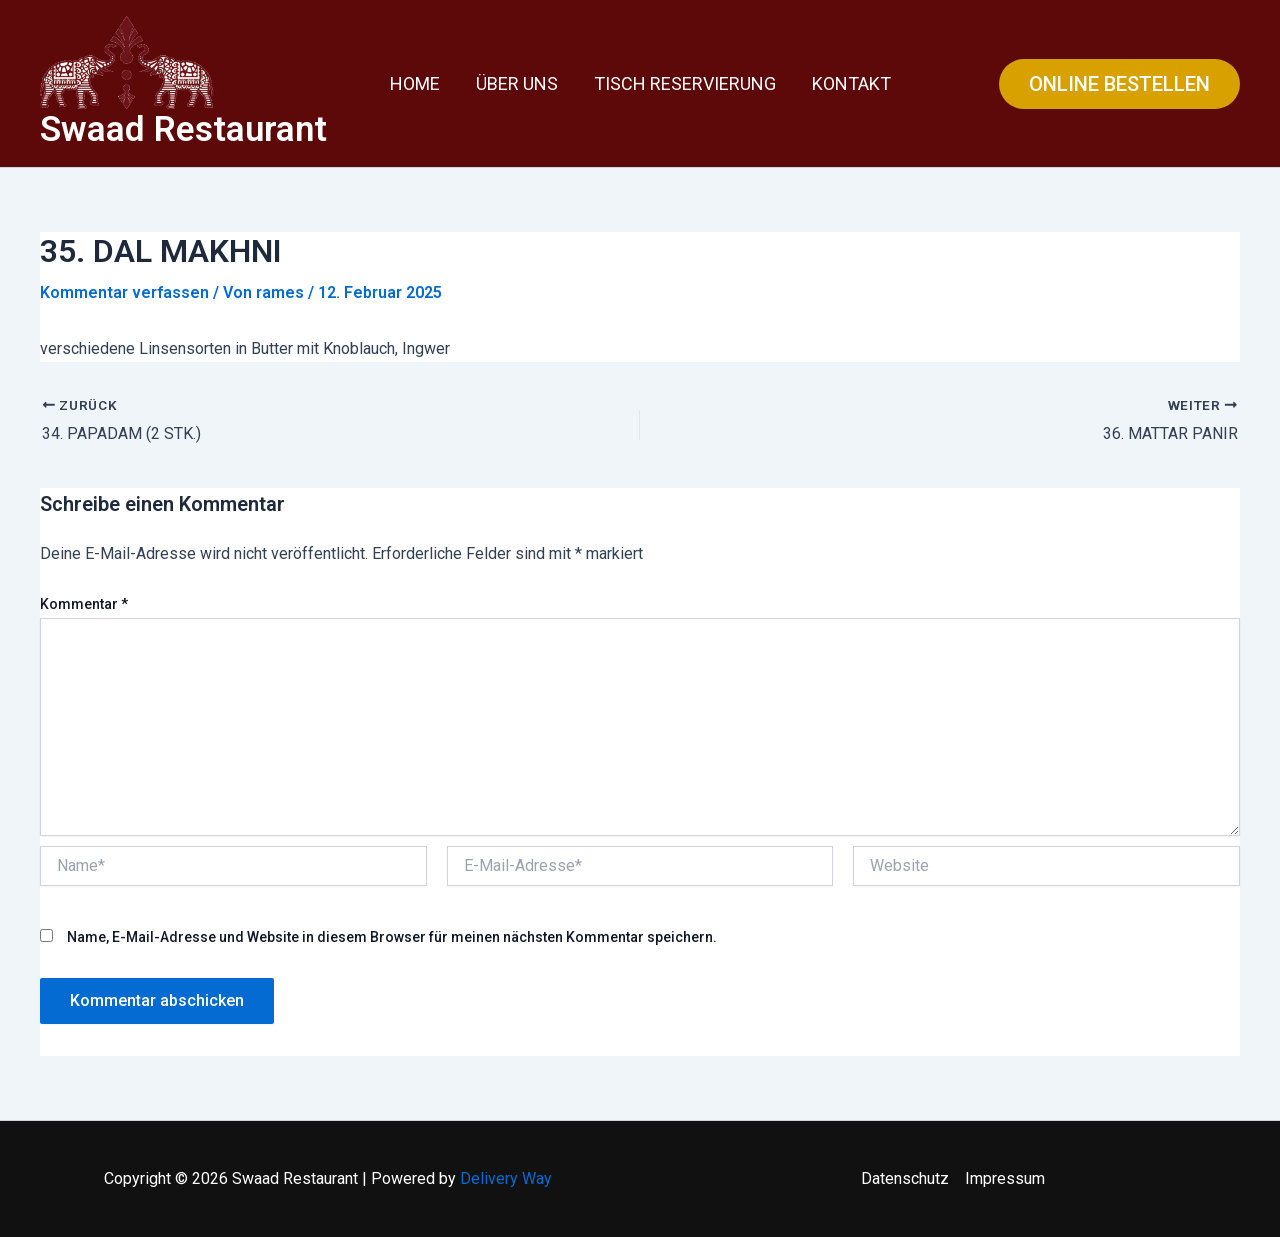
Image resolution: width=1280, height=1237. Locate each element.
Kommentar (84, 604)
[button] (1119, 84)
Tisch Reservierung (685, 83)
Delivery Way (506, 1178)
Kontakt (851, 83)
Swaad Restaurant (183, 129)
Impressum (1005, 1178)
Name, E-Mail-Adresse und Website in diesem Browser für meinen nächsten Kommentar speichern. (392, 937)
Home (415, 83)
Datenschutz (905, 1178)
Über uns (517, 83)
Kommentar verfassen (124, 292)
